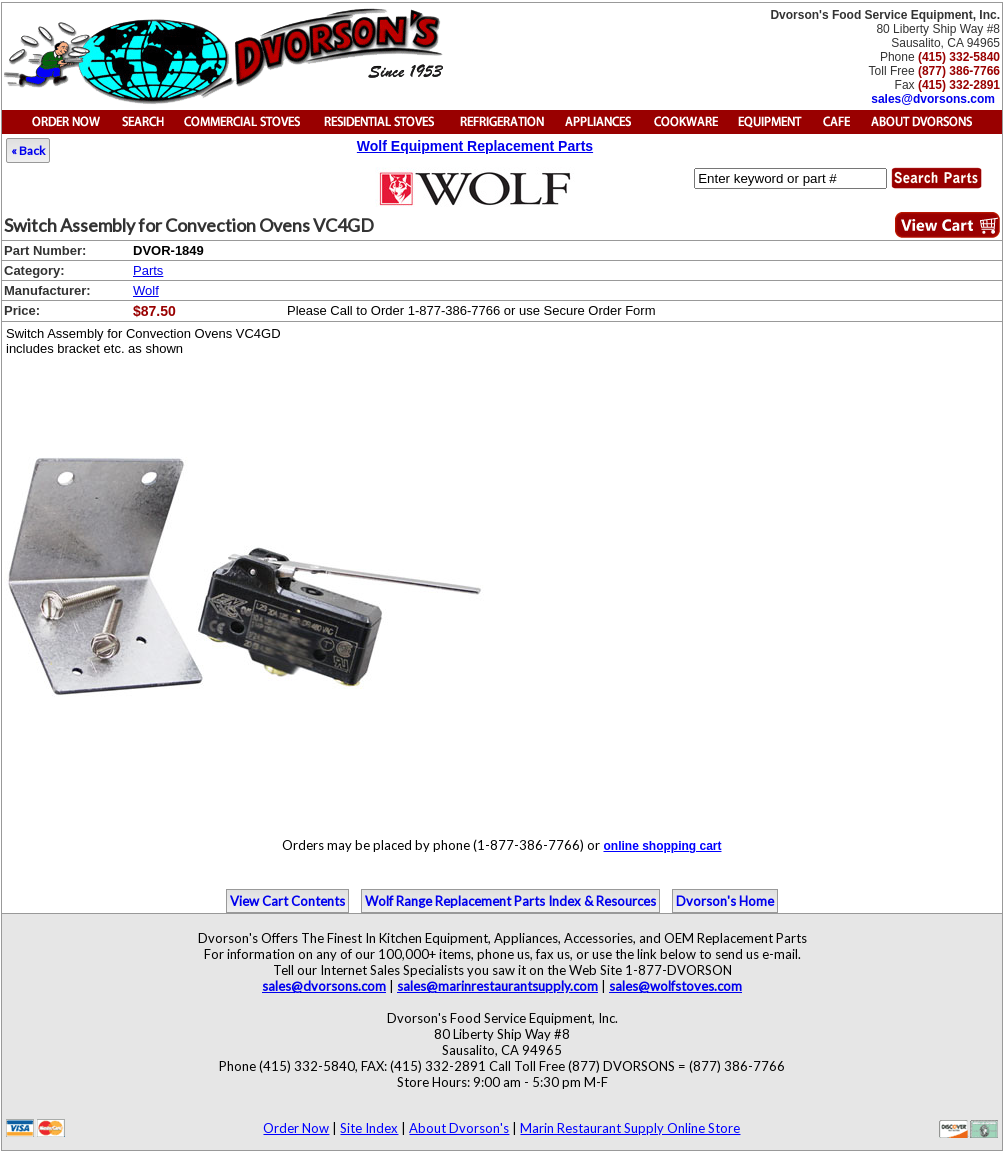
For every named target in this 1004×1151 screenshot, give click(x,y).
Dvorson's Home (725, 901)
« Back (28, 150)
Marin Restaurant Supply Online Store (630, 1128)
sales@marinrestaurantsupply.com (497, 986)
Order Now (296, 1128)
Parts (148, 270)
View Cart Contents (287, 901)
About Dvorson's (459, 1128)
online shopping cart (662, 846)
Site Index (369, 1128)
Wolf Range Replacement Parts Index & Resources (510, 901)
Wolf (146, 290)
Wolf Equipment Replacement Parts (475, 146)
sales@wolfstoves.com (675, 986)
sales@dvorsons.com (933, 99)
